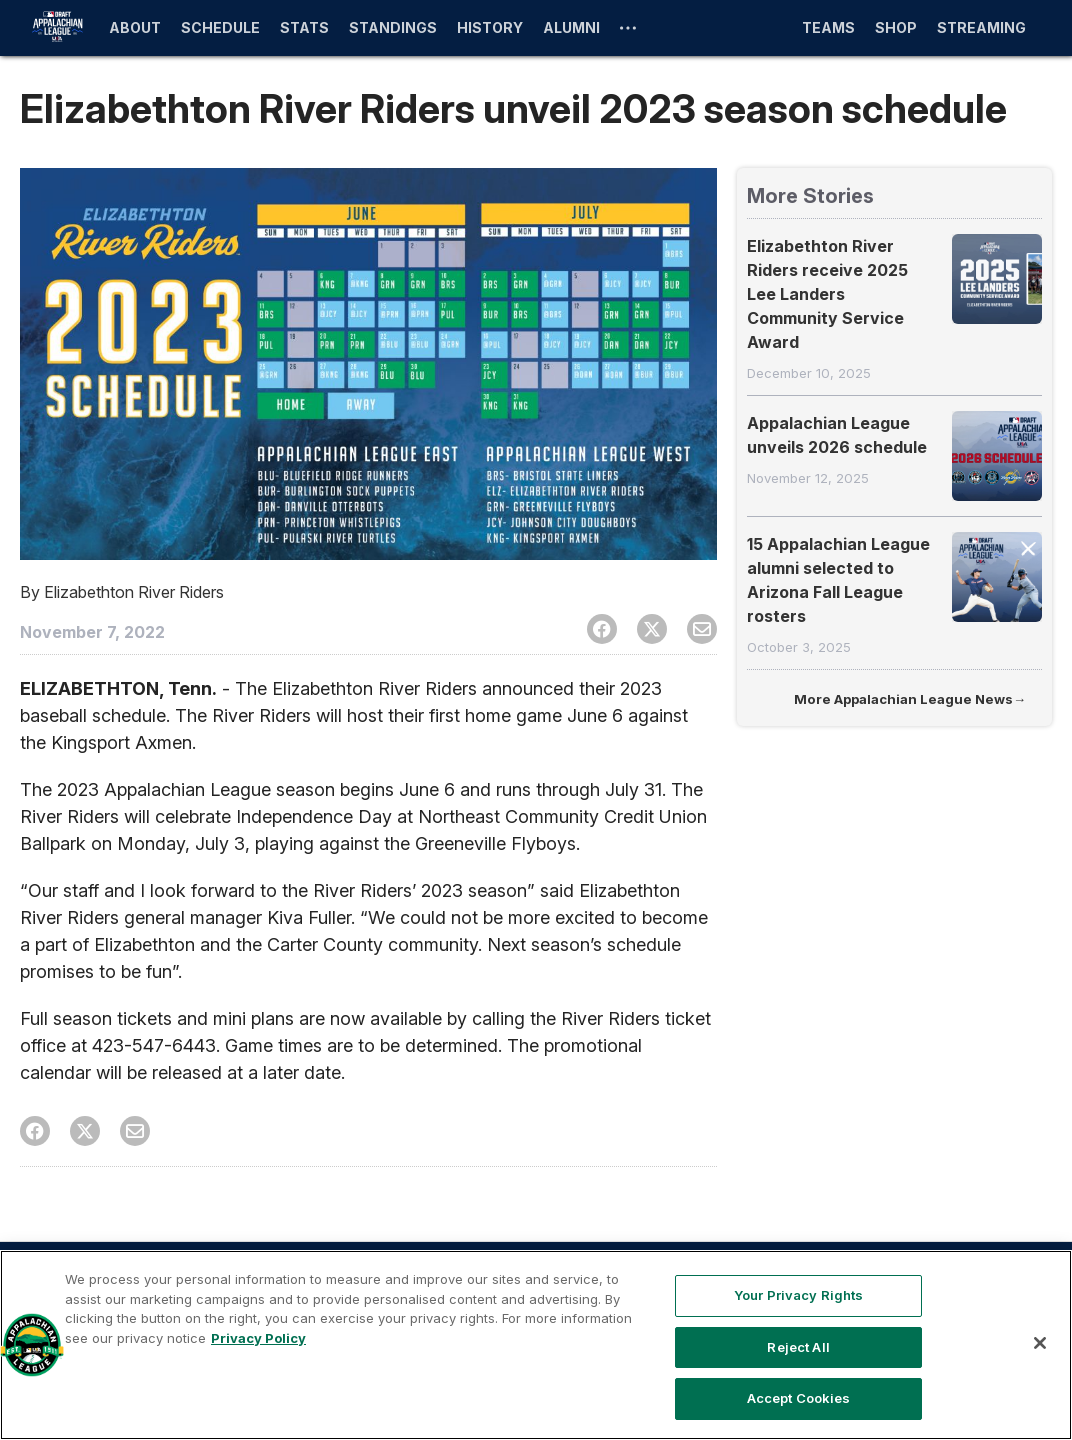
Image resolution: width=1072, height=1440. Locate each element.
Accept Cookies (799, 1398)
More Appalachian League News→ (910, 699)
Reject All (798, 1347)
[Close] (1040, 1343)
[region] (536, 1345)
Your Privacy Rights (798, 1295)
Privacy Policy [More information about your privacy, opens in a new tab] (258, 1338)
